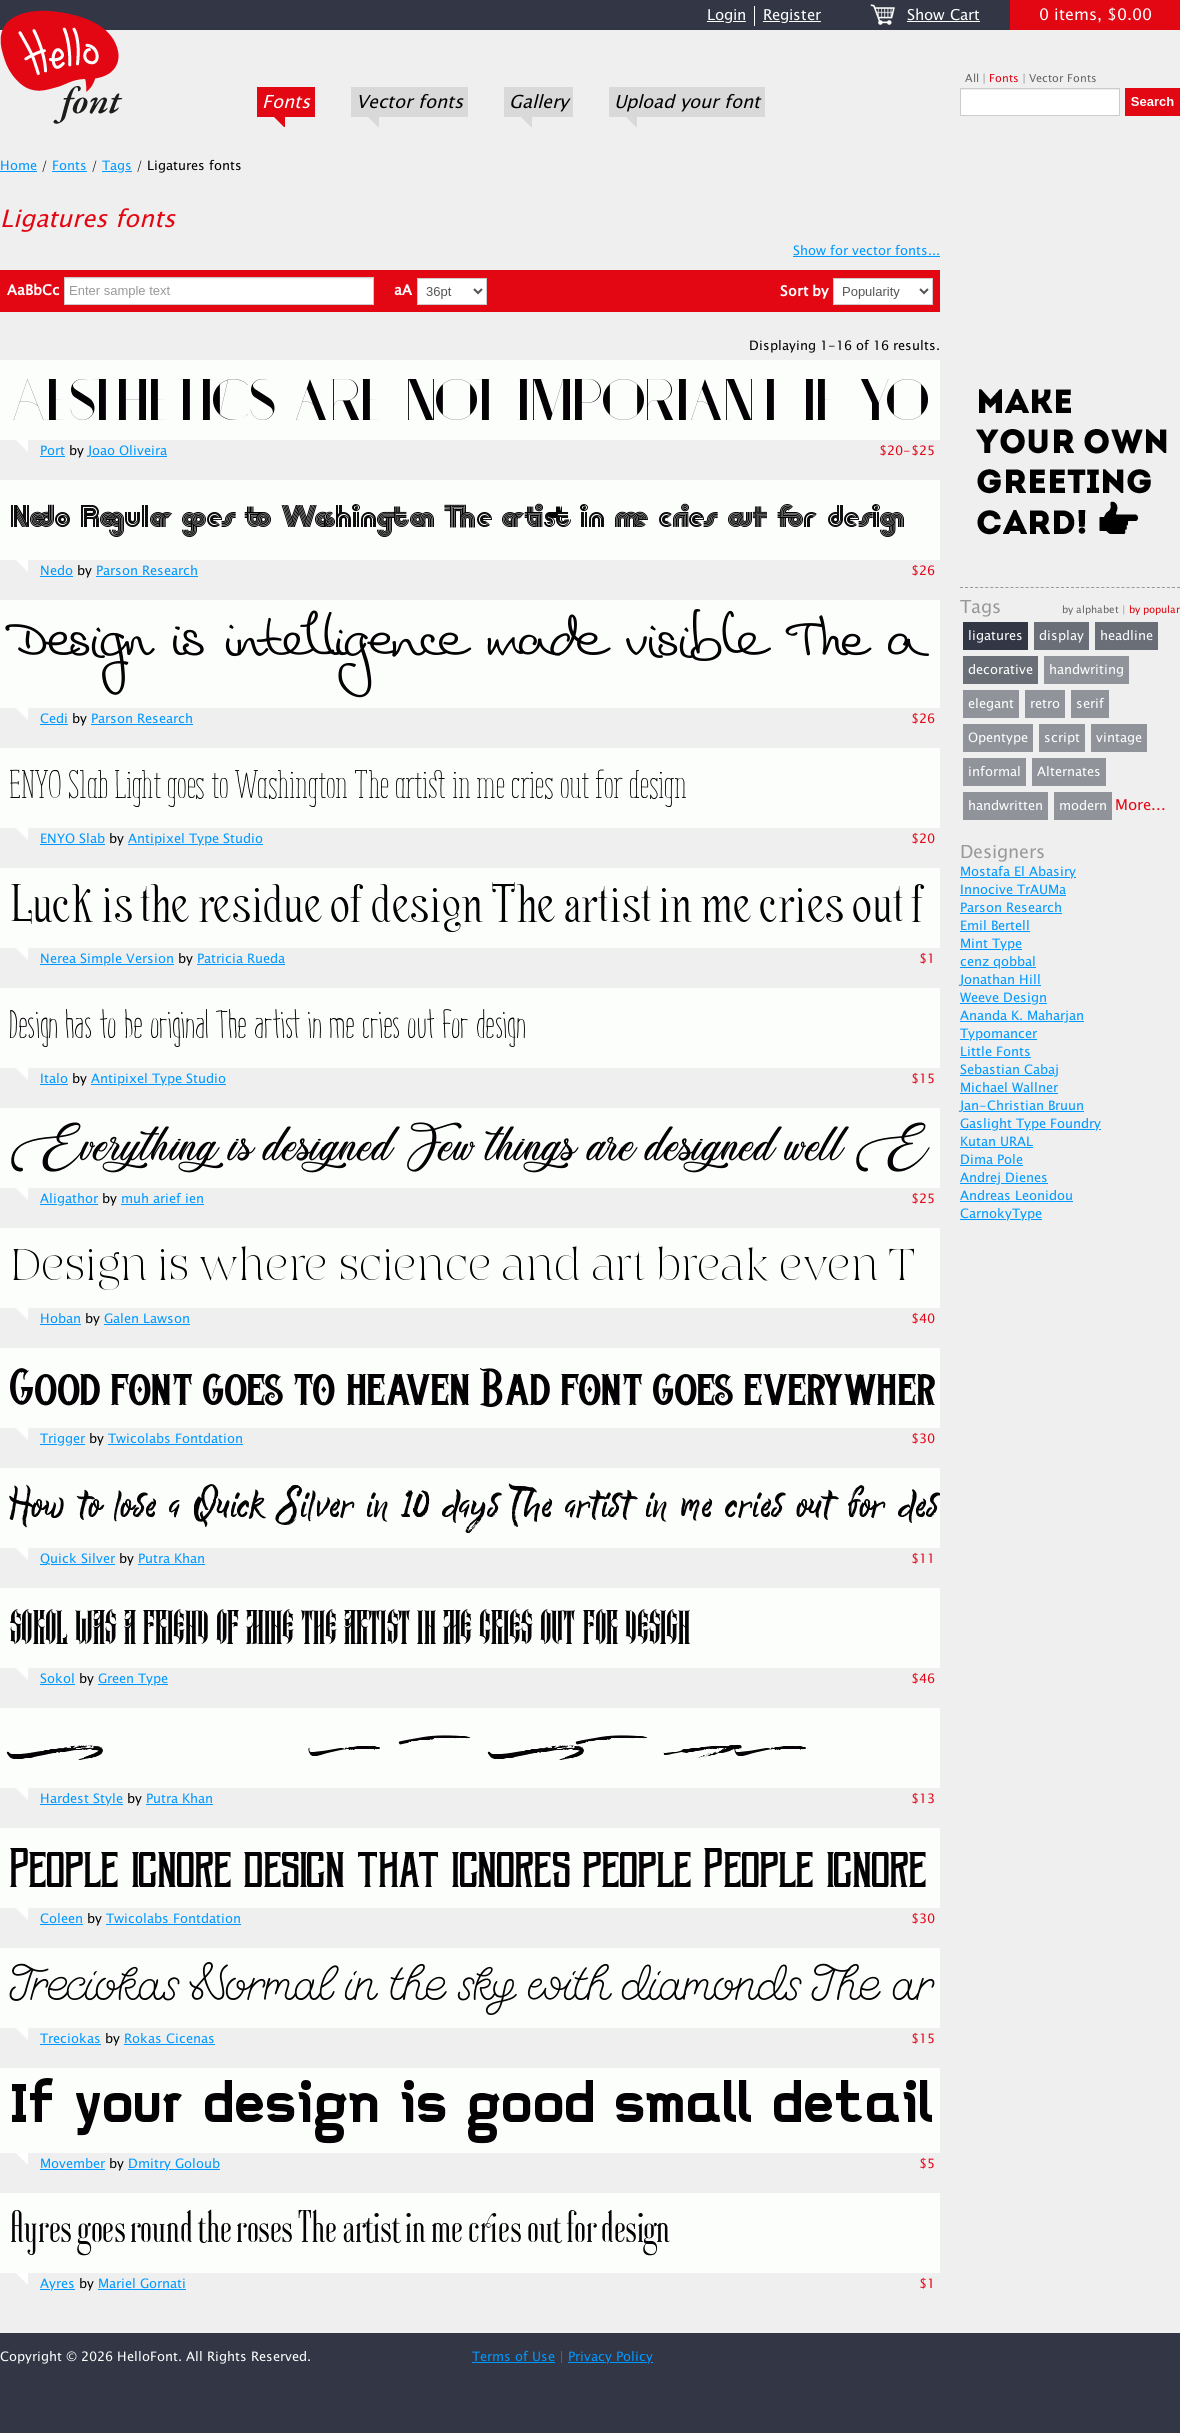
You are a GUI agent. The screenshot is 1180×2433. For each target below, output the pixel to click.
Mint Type (991, 944)
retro (1045, 704)
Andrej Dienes (1004, 1178)
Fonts (286, 102)
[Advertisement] (1070, 257)
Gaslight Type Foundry (1030, 1124)
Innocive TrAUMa (1013, 890)
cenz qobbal (998, 962)
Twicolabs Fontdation (175, 1439)
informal (994, 772)
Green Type (133, 1679)
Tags (117, 166)
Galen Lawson (147, 1319)
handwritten (1005, 806)
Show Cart (943, 15)
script (1062, 738)
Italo (54, 1079)
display (1061, 636)
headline (1126, 636)
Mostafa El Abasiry (1018, 872)
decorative (1000, 670)
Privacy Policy (610, 2357)
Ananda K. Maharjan (1022, 1016)
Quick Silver (77, 1559)
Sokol (57, 1679)
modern (1083, 806)
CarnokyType (1001, 1214)
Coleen (61, 1919)
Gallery (538, 102)
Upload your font (687, 102)
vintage (1119, 738)
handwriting (1086, 670)
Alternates (1069, 772)
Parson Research (147, 571)
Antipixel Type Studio (195, 839)
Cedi (54, 719)
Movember (72, 2164)
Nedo (56, 571)
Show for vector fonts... (866, 251)
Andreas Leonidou (1016, 1196)
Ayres (57, 2284)
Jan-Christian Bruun (1022, 1106)
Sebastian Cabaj (1009, 1070)
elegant (991, 704)
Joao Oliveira (127, 451)
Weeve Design (1003, 998)
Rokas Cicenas (169, 2039)
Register (792, 15)
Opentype (998, 738)
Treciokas (70, 2039)
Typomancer (998, 1034)
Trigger (62, 1439)
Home (18, 166)
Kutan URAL (996, 1142)
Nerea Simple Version (107, 959)
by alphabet (1090, 609)
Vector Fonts (1063, 78)
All (972, 78)
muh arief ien (162, 1199)
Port (52, 451)
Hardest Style (81, 1799)
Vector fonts (409, 102)
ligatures (995, 636)
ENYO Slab (72, 839)
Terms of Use (513, 2357)
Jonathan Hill (1000, 980)
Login (726, 15)
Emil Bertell (995, 926)
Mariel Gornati (142, 2284)
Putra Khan (171, 1559)
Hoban (60, 1319)
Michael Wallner (1009, 1088)
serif (1090, 704)
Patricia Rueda (241, 959)
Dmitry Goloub (174, 2164)
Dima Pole (991, 1160)
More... (1140, 805)
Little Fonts (995, 1052)
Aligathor (69, 1199)
